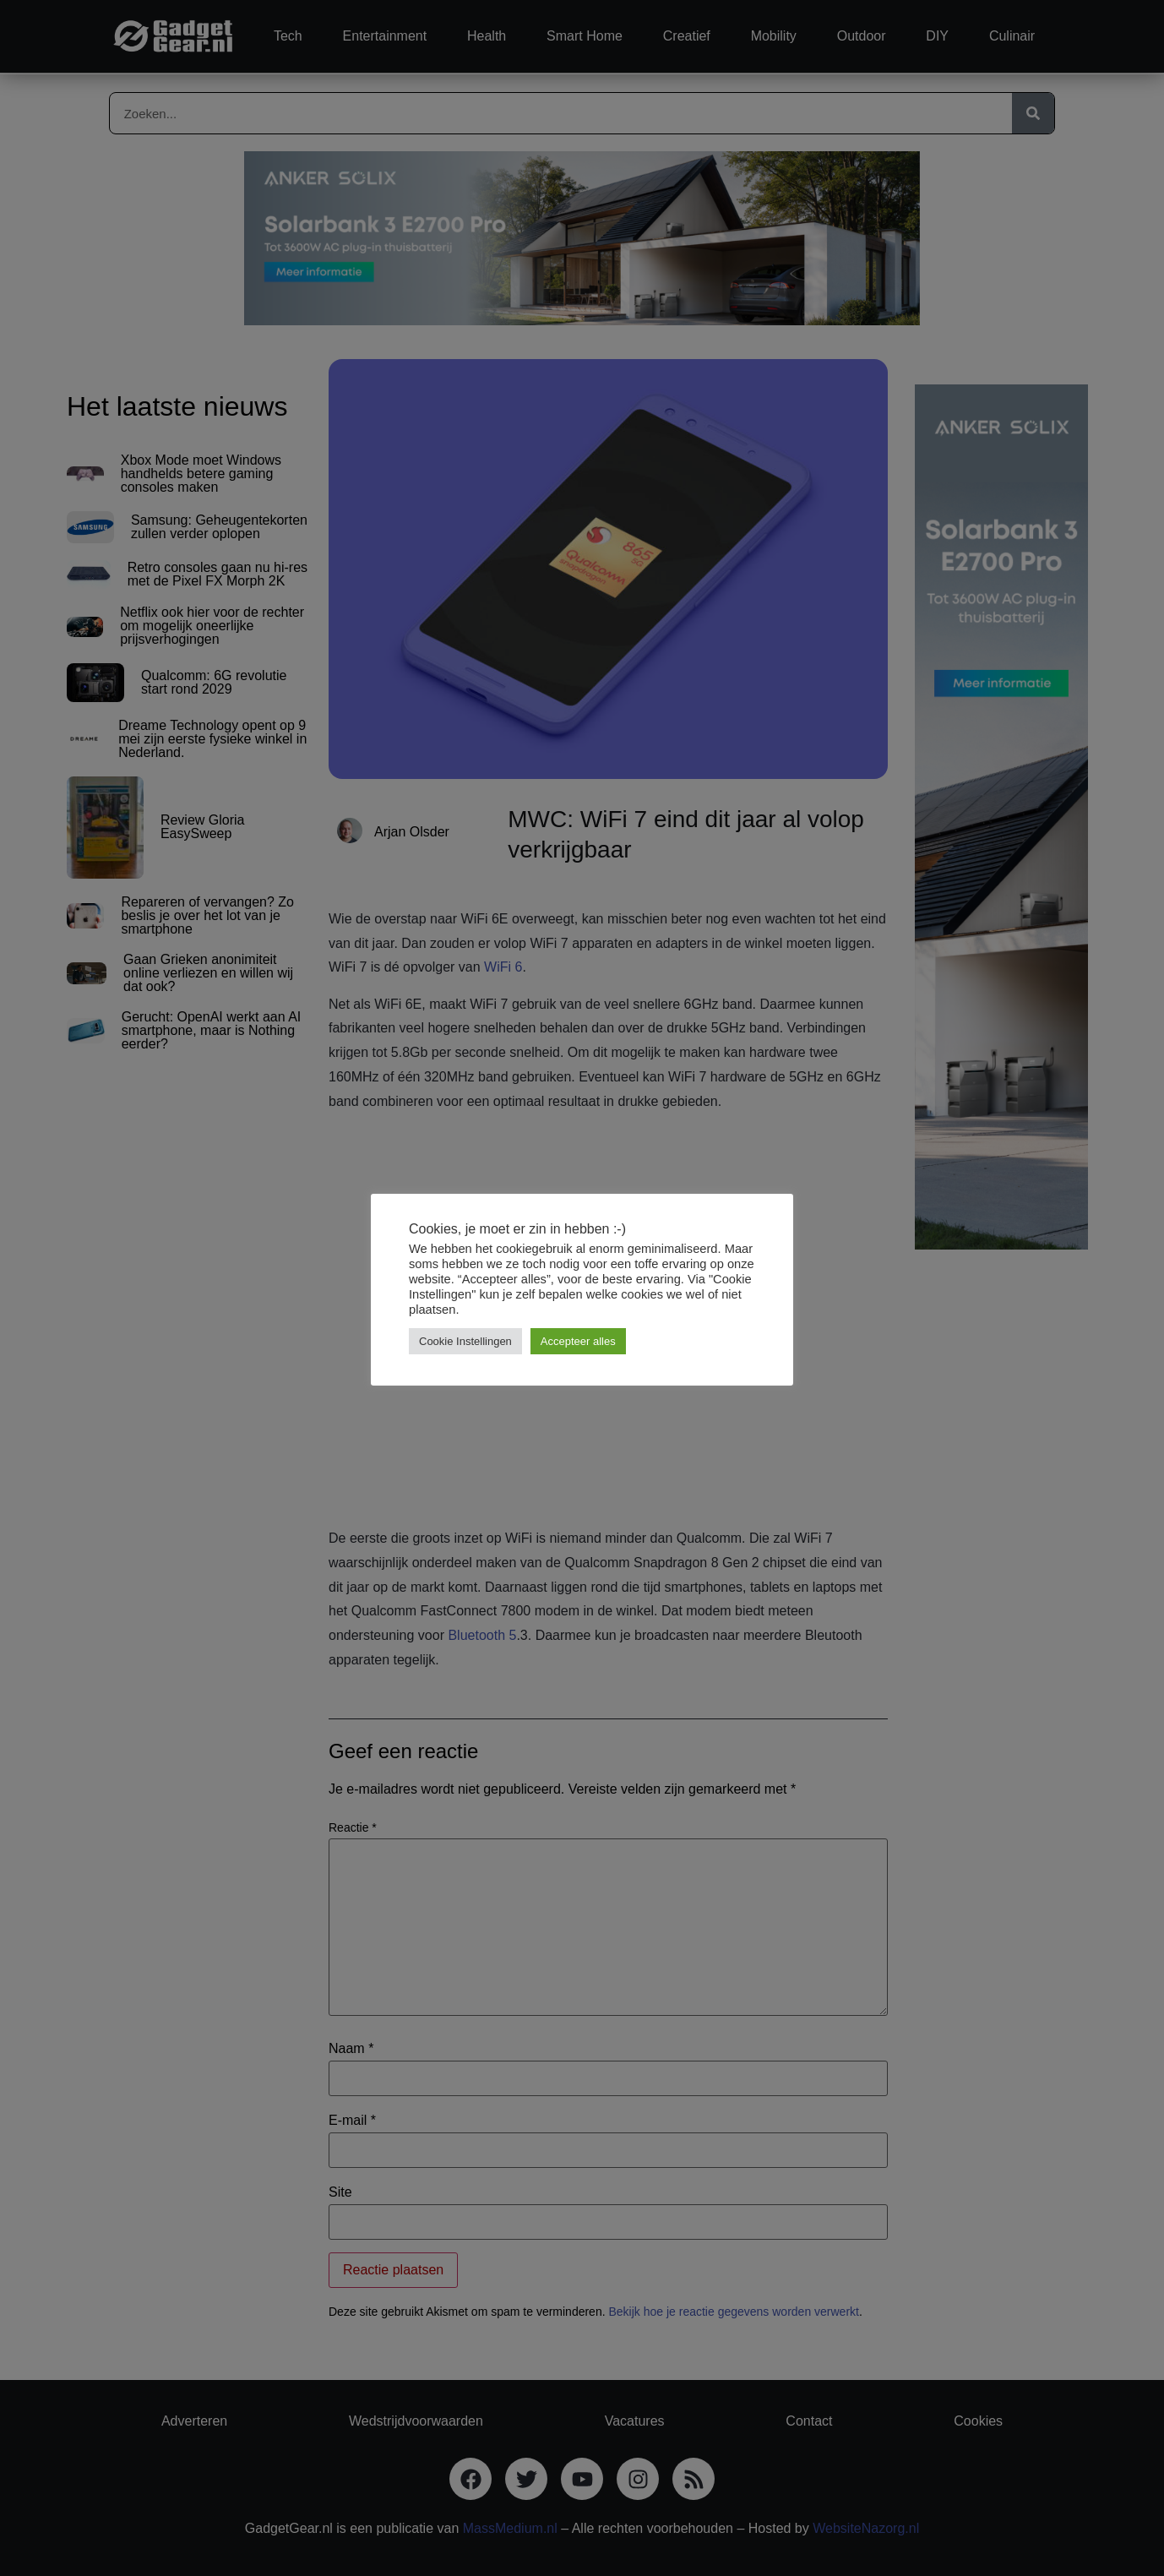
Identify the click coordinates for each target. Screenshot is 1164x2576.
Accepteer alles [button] (578, 1341)
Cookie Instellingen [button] (465, 1341)
